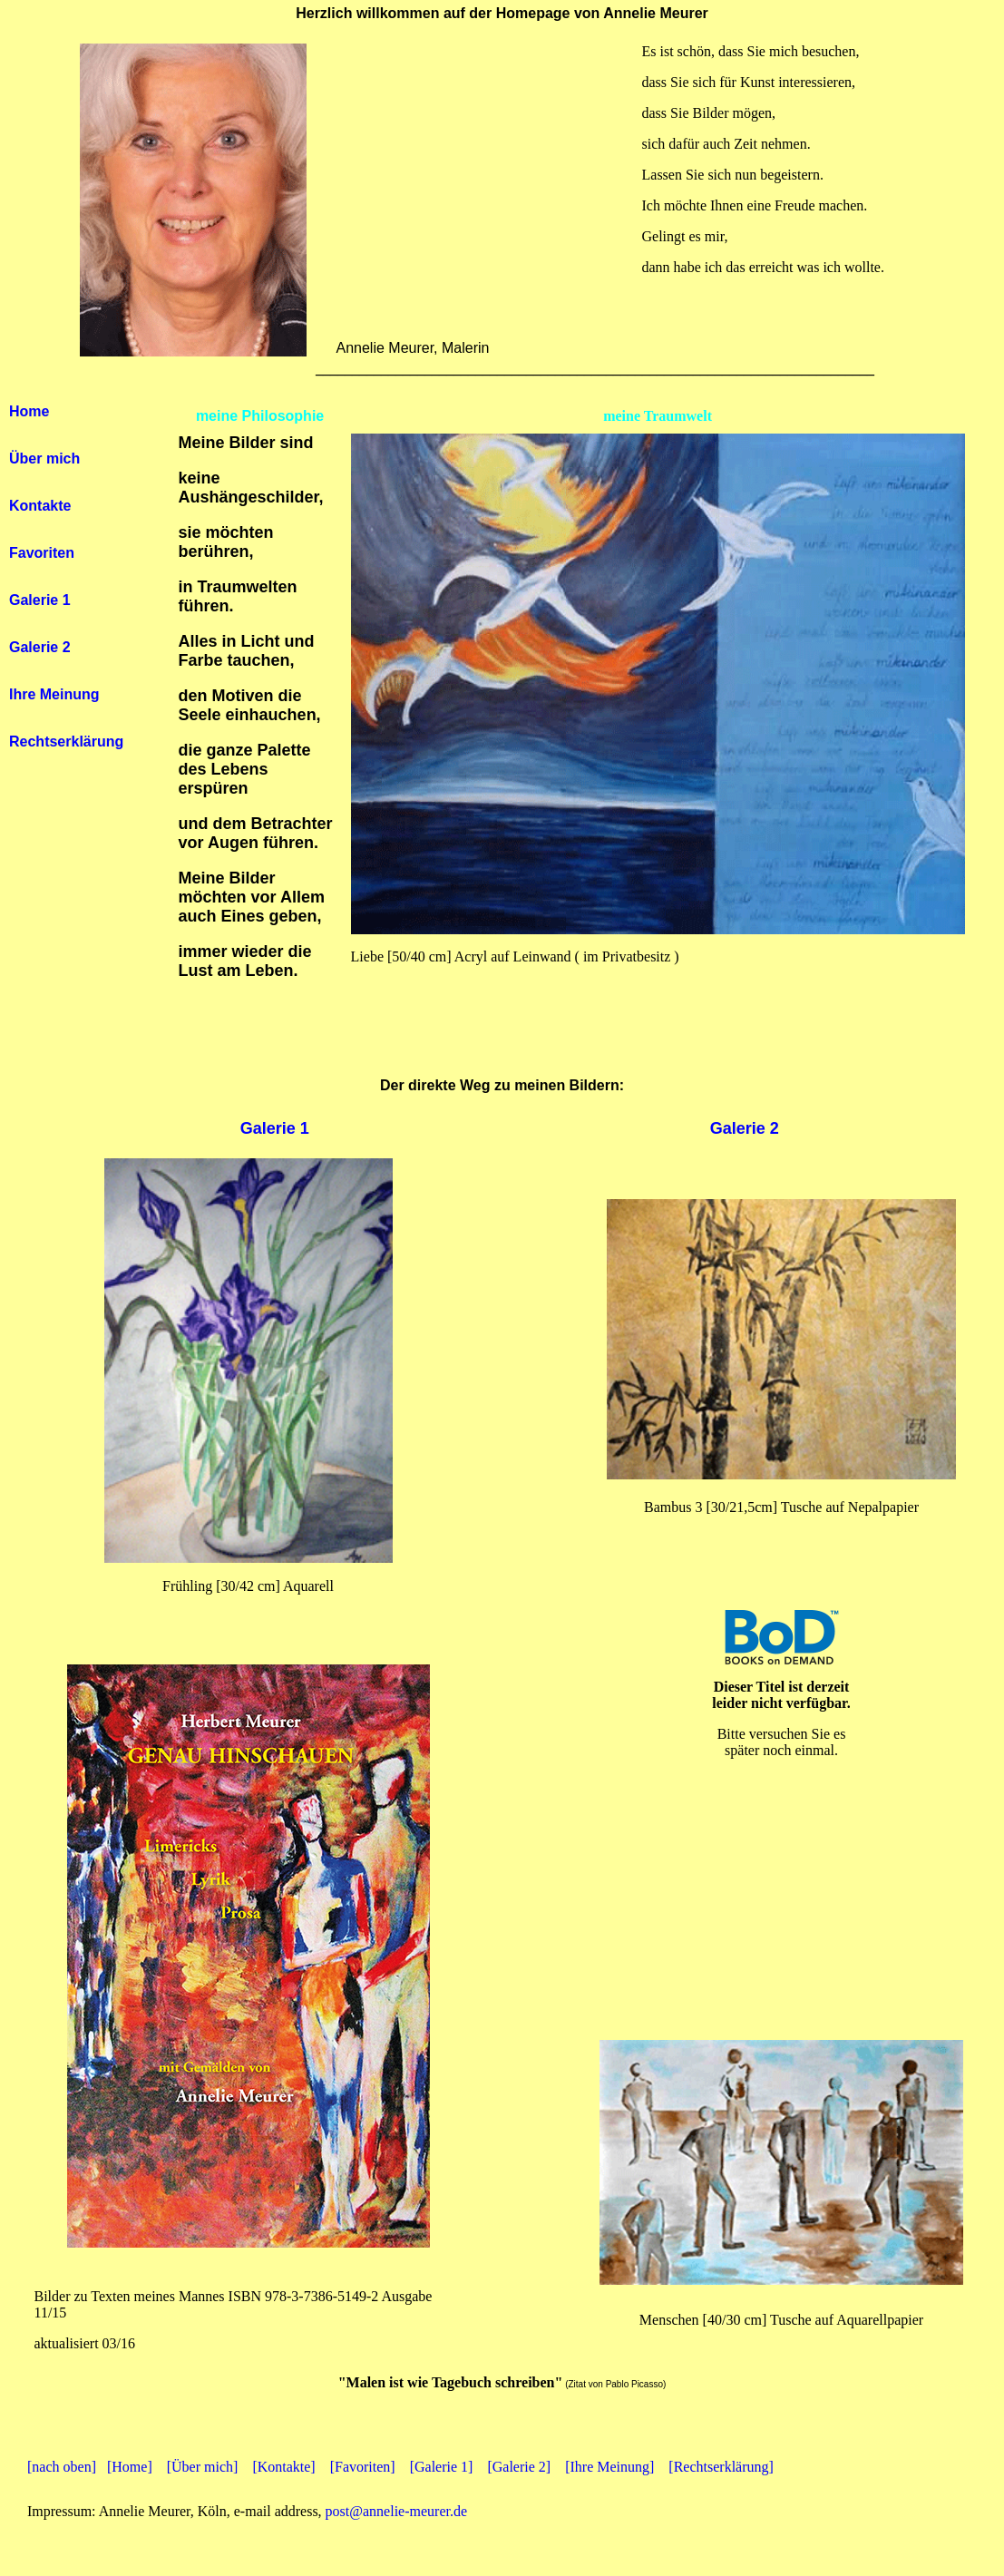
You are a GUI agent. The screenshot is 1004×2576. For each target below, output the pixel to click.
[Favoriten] (362, 2466)
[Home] (129, 2466)
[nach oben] (61, 2466)
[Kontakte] (283, 2466)
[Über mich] (203, 2466)
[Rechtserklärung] (721, 2466)
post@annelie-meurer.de (396, 2511)
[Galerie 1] (441, 2466)
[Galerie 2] (519, 2466)
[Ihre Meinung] (609, 2466)
